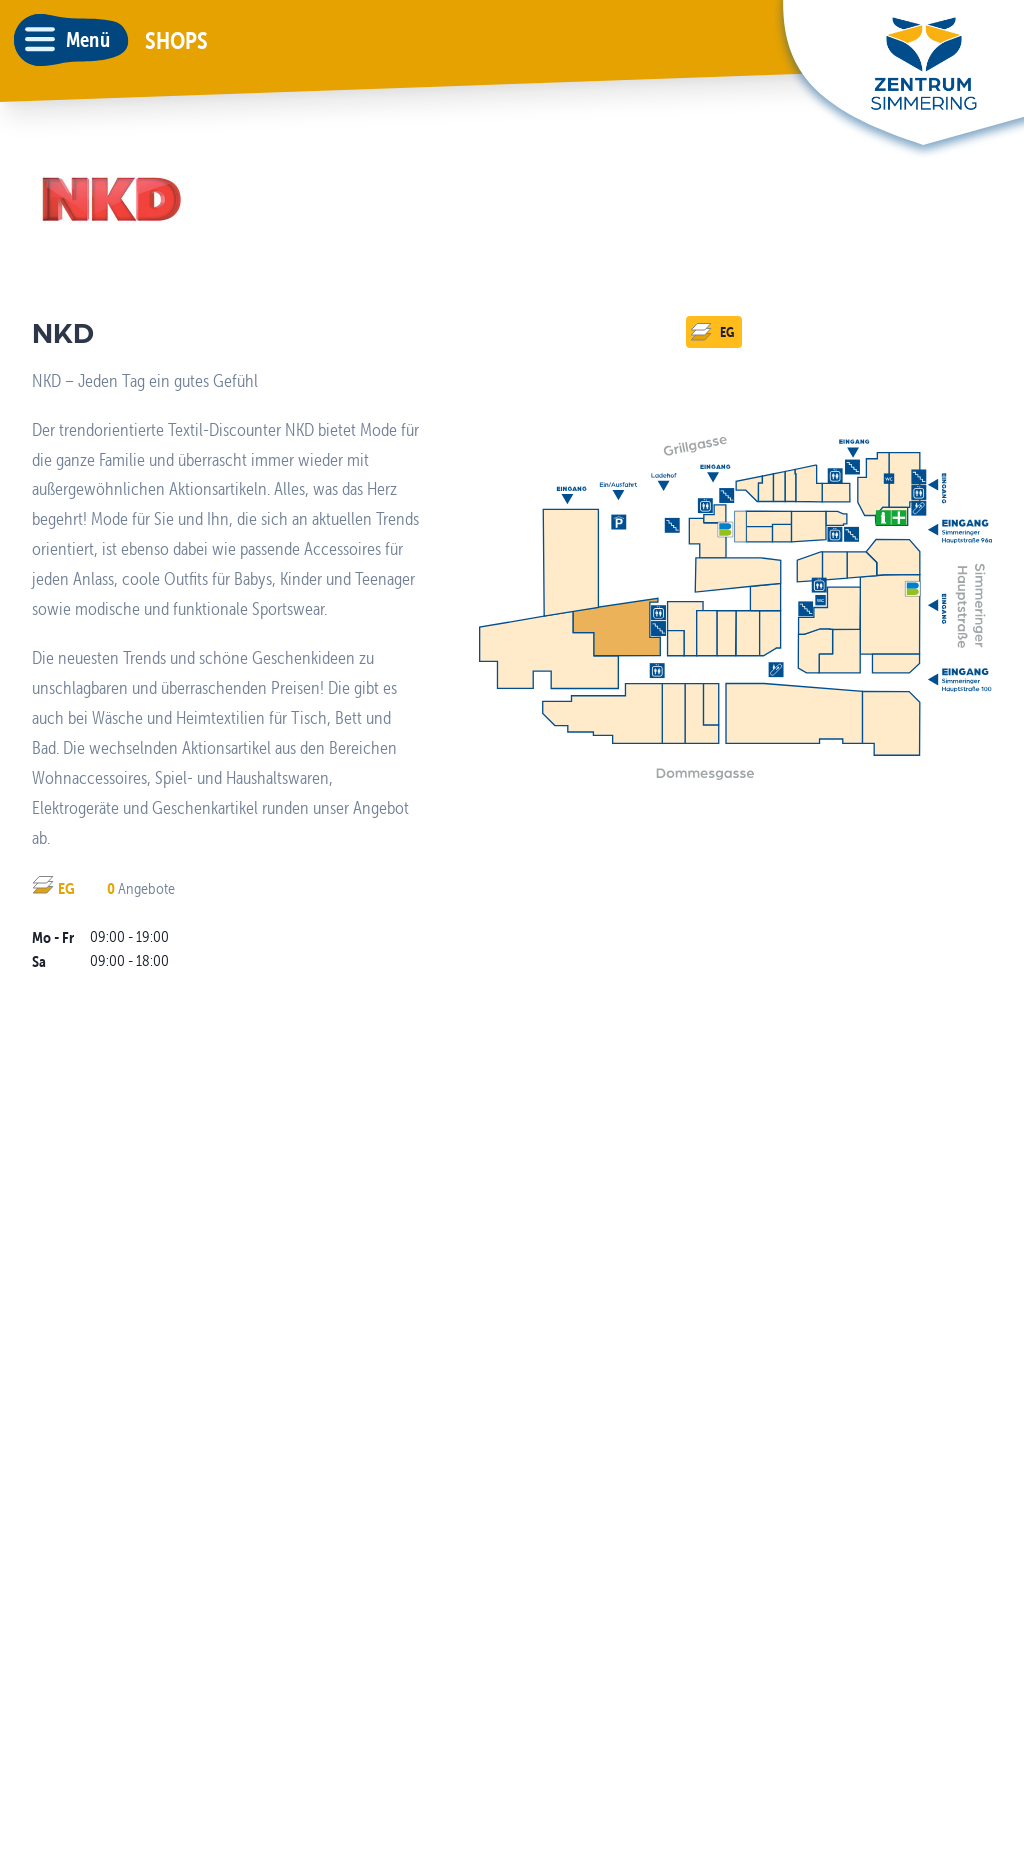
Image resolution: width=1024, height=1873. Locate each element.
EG (712, 332)
